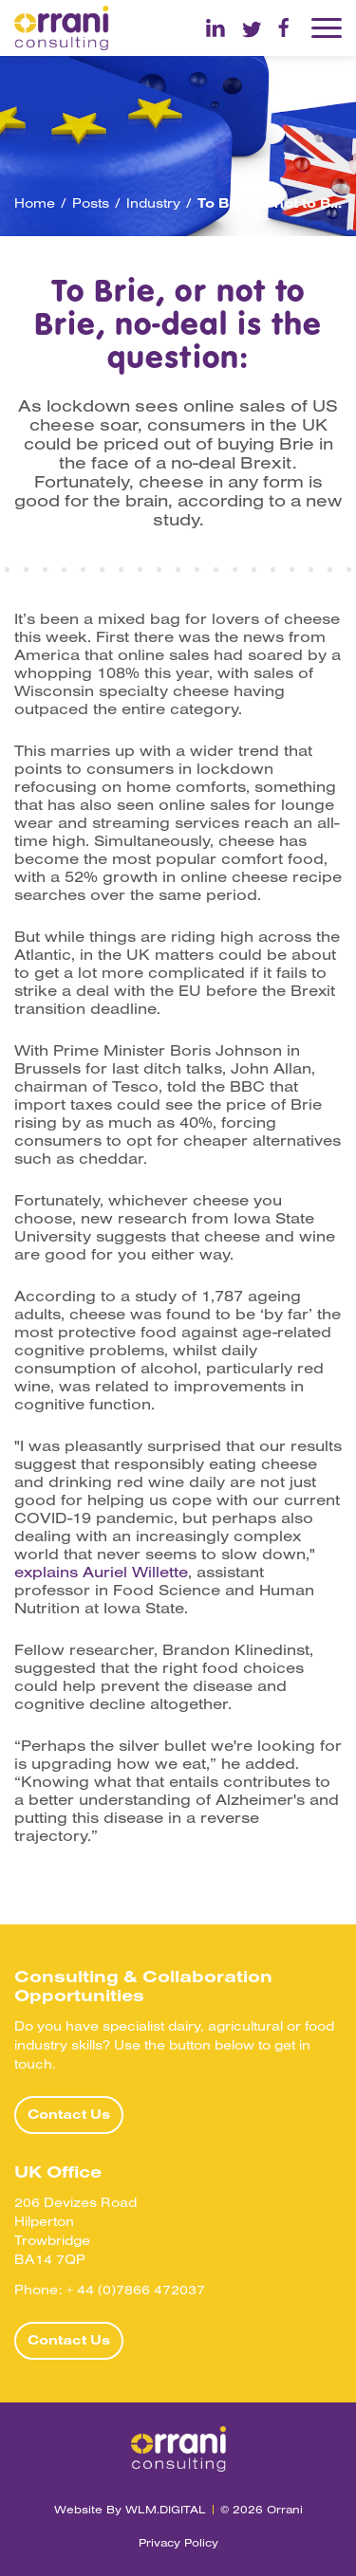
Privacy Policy (178, 2542)
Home (34, 203)
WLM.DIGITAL (165, 2509)
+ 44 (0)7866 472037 (135, 2289)
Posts (90, 203)
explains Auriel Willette (101, 1572)
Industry (153, 203)
